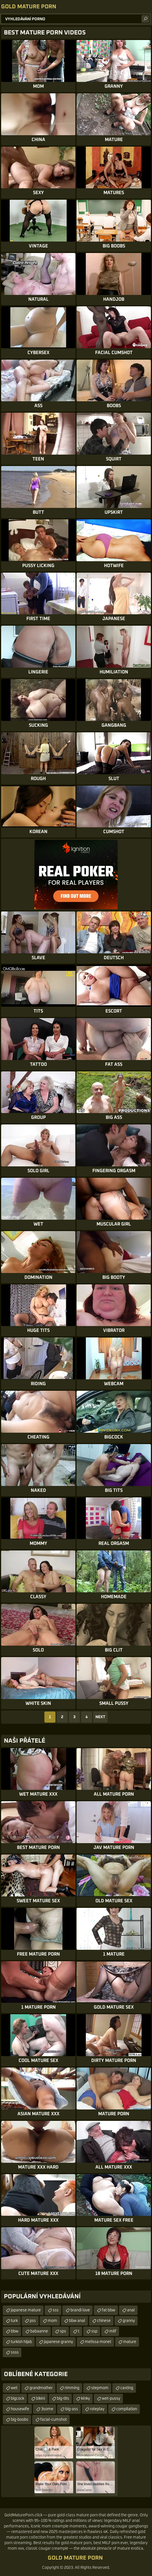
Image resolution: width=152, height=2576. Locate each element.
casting (126, 2388)
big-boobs (19, 2420)
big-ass (71, 2409)
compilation (126, 2409)
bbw (14, 2331)
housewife (20, 2409)
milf (112, 2331)
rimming (72, 2388)
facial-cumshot (53, 2420)
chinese (104, 2321)
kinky (85, 2398)
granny (129, 2321)
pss (33, 2321)
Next (100, 1717)
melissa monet (98, 2342)
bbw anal (77, 2321)
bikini (40, 2398)
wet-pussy (111, 2398)
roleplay (97, 2409)
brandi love (80, 2310)
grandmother (41, 2388)
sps (63, 2331)
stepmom (99, 2388)
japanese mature (26, 2310)
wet (14, 2388)
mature (129, 2342)
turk (14, 2321)
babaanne (39, 2331)
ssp (94, 2331)
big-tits (63, 2398)
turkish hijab (21, 2342)
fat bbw (108, 2310)
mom (52, 2321)
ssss (15, 2352)
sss (56, 2310)
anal (131, 2310)
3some (47, 2409)
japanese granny (58, 2342)
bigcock (17, 2398)
